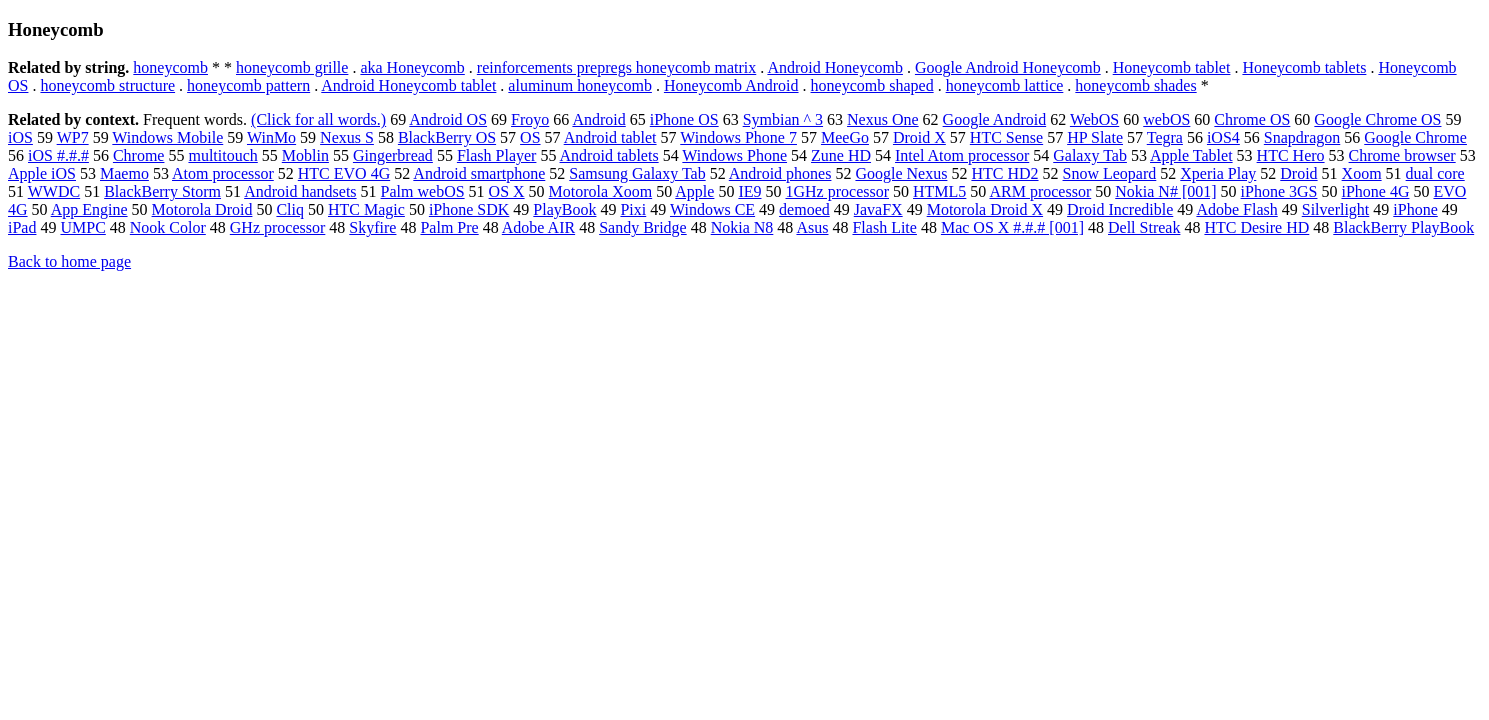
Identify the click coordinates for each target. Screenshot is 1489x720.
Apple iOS (42, 173)
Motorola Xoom (601, 191)
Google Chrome (1415, 137)
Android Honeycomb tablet (408, 85)
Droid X (919, 137)
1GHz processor (838, 191)
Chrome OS (1252, 119)
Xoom (1362, 173)
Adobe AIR (538, 227)
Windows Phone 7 (738, 137)
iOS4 (1223, 137)
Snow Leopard (1110, 173)
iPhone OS (684, 119)
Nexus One (883, 119)
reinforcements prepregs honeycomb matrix (616, 67)
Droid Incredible (1120, 209)
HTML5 (939, 191)
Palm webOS (423, 191)
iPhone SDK (469, 209)
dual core (1435, 173)
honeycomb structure (107, 85)
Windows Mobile (167, 137)
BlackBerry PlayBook (1403, 227)
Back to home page (69, 261)
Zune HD (841, 155)
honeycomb (170, 67)
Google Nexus (901, 173)
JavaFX (878, 209)
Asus (812, 227)
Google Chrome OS (1377, 119)
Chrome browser (1402, 155)
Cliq (290, 209)
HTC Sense (1006, 137)
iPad (22, 227)
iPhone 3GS (1279, 191)
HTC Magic (366, 209)
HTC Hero (1291, 155)
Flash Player (497, 155)
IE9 (749, 191)
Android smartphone (479, 173)
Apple (694, 191)
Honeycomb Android (731, 85)
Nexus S (347, 137)
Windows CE (712, 209)
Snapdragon (1302, 137)
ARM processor (1040, 191)
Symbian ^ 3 (783, 119)
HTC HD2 (1004, 173)
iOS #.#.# (58, 155)
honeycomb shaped (872, 85)
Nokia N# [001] (1165, 191)
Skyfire (372, 227)
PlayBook (564, 209)
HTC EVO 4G (344, 173)
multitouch (222, 155)
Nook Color (168, 227)
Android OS (448, 119)
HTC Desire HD (1256, 227)
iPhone (1415, 209)
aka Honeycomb (412, 67)
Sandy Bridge (643, 227)
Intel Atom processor (962, 155)
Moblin (305, 155)
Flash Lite (884, 227)
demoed (804, 209)
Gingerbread (393, 155)
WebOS (1094, 119)
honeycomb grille (292, 67)
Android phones (780, 173)
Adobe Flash (1236, 209)
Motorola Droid (202, 209)
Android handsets (300, 191)
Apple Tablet (1191, 155)
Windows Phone (734, 155)
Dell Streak (1144, 227)
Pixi (633, 209)
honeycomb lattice (1005, 85)
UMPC (82, 227)
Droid (1298, 173)
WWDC (54, 191)
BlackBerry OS (447, 137)
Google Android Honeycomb (1008, 67)
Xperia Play (1218, 173)
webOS (1166, 119)
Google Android (995, 119)
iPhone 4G (1375, 191)
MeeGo (845, 137)
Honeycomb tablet (1172, 67)
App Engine (89, 209)
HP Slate (1095, 137)
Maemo (124, 173)
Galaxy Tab (1090, 155)
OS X (507, 191)
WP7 (73, 137)
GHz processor (278, 227)
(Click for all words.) (318, 119)
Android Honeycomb (835, 67)
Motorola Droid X (985, 209)
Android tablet (610, 137)
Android (598, 119)
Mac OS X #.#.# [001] (1012, 227)
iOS (20, 137)
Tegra (1165, 137)
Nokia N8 (742, 227)
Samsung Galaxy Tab (637, 173)
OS (530, 137)
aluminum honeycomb (580, 85)
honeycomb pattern (248, 85)
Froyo (530, 119)
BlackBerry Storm (162, 191)
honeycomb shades (1135, 85)
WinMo (271, 137)
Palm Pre (449, 227)
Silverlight (1336, 209)
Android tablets (609, 155)
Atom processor (223, 173)
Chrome (139, 155)
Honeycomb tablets (1304, 67)
